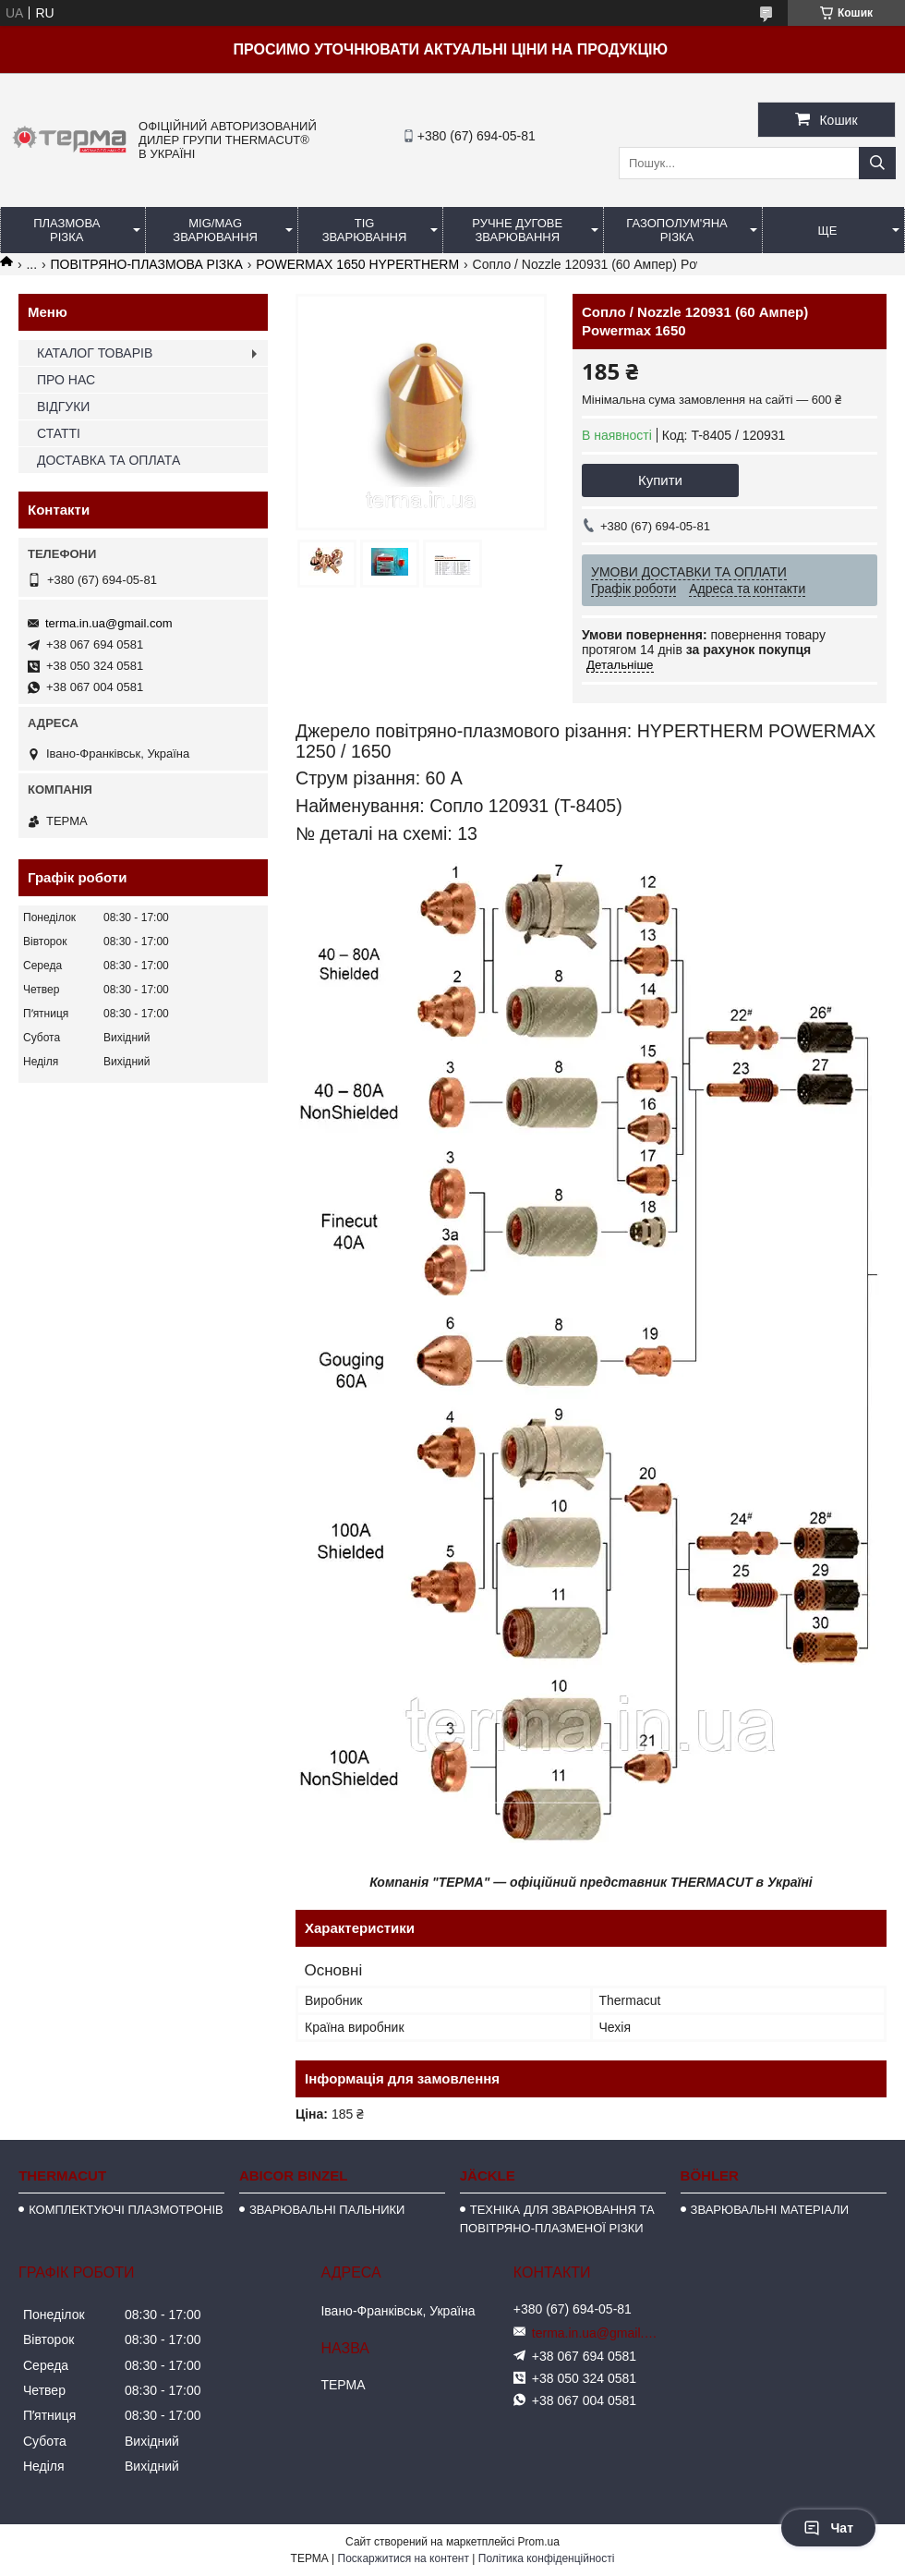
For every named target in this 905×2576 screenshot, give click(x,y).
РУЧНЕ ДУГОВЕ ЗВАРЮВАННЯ (517, 230)
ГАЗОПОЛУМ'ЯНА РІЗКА (676, 230)
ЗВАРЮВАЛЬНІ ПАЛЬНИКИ (326, 2210)
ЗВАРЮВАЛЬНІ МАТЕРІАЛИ (770, 2210)
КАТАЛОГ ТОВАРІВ (94, 353)
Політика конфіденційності (546, 2558)
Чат (828, 2528)
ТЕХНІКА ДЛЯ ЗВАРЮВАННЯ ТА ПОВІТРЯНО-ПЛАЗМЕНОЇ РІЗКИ (557, 2219)
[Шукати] (877, 163)
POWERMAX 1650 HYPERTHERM (357, 264)
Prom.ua (539, 2541)
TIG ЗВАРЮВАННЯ (364, 230)
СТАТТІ (58, 433)
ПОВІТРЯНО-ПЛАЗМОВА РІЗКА (147, 264)
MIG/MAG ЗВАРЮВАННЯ (215, 230)
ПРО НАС (66, 379)
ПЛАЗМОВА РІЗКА (66, 230)
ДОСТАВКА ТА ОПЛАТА (108, 460)
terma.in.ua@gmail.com (108, 623)
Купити (660, 480)
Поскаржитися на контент (403, 2558)
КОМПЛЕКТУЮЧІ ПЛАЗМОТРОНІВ (126, 2210)
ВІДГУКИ (63, 406)
